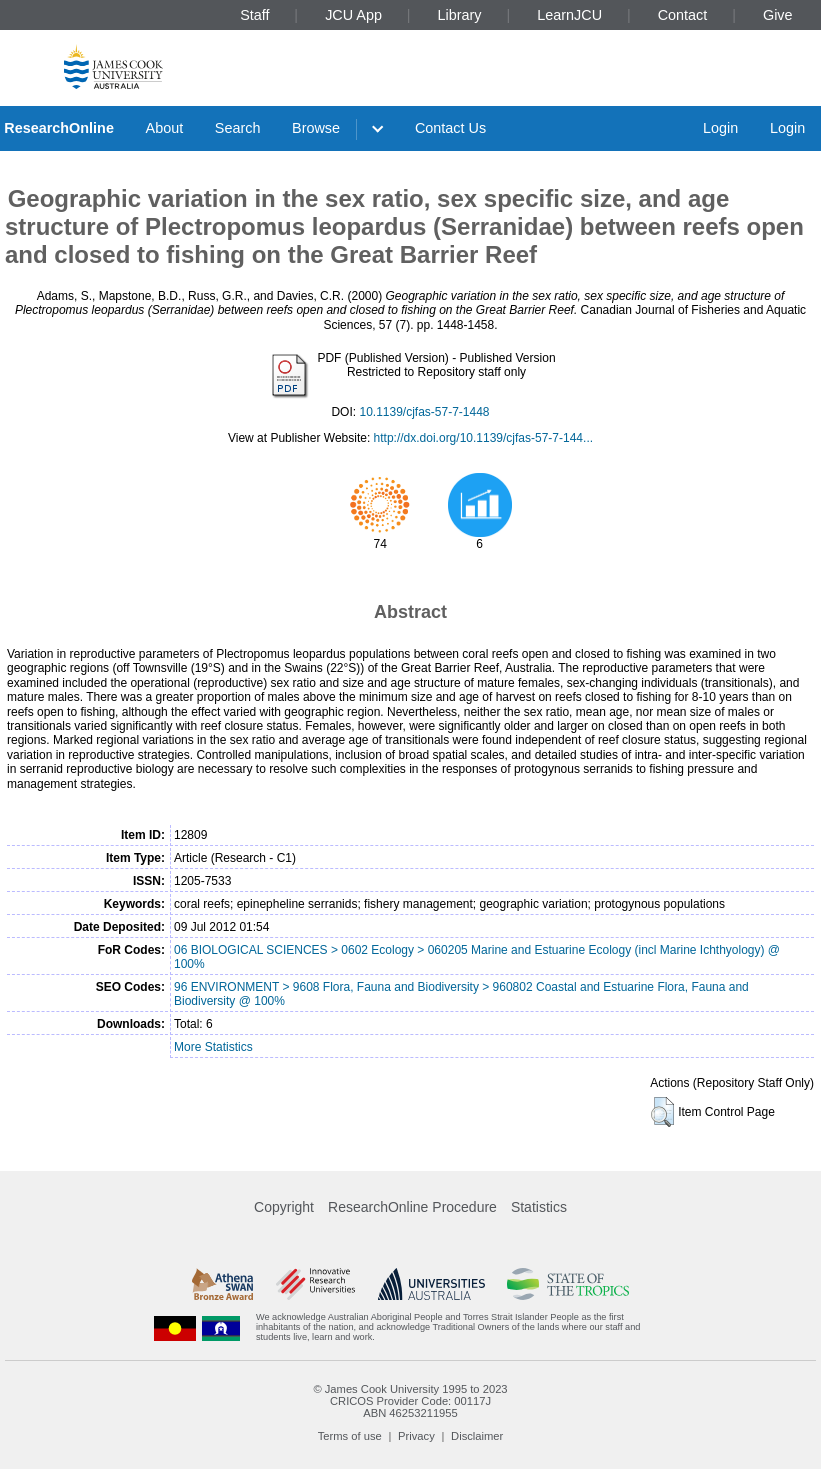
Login (720, 128)
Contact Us (450, 128)
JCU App (353, 15)
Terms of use (350, 1436)
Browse (316, 128)
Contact (683, 15)
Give (778, 15)
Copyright (284, 1207)
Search (238, 128)
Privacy (416, 1436)
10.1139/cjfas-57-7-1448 (424, 412)
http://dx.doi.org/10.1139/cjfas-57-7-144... (483, 438)
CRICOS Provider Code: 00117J (410, 1401)
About (165, 128)
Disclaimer (477, 1436)
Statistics (539, 1207)
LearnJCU (569, 15)
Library (460, 15)
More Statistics (213, 1047)
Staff (254, 15)
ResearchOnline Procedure (412, 1207)
